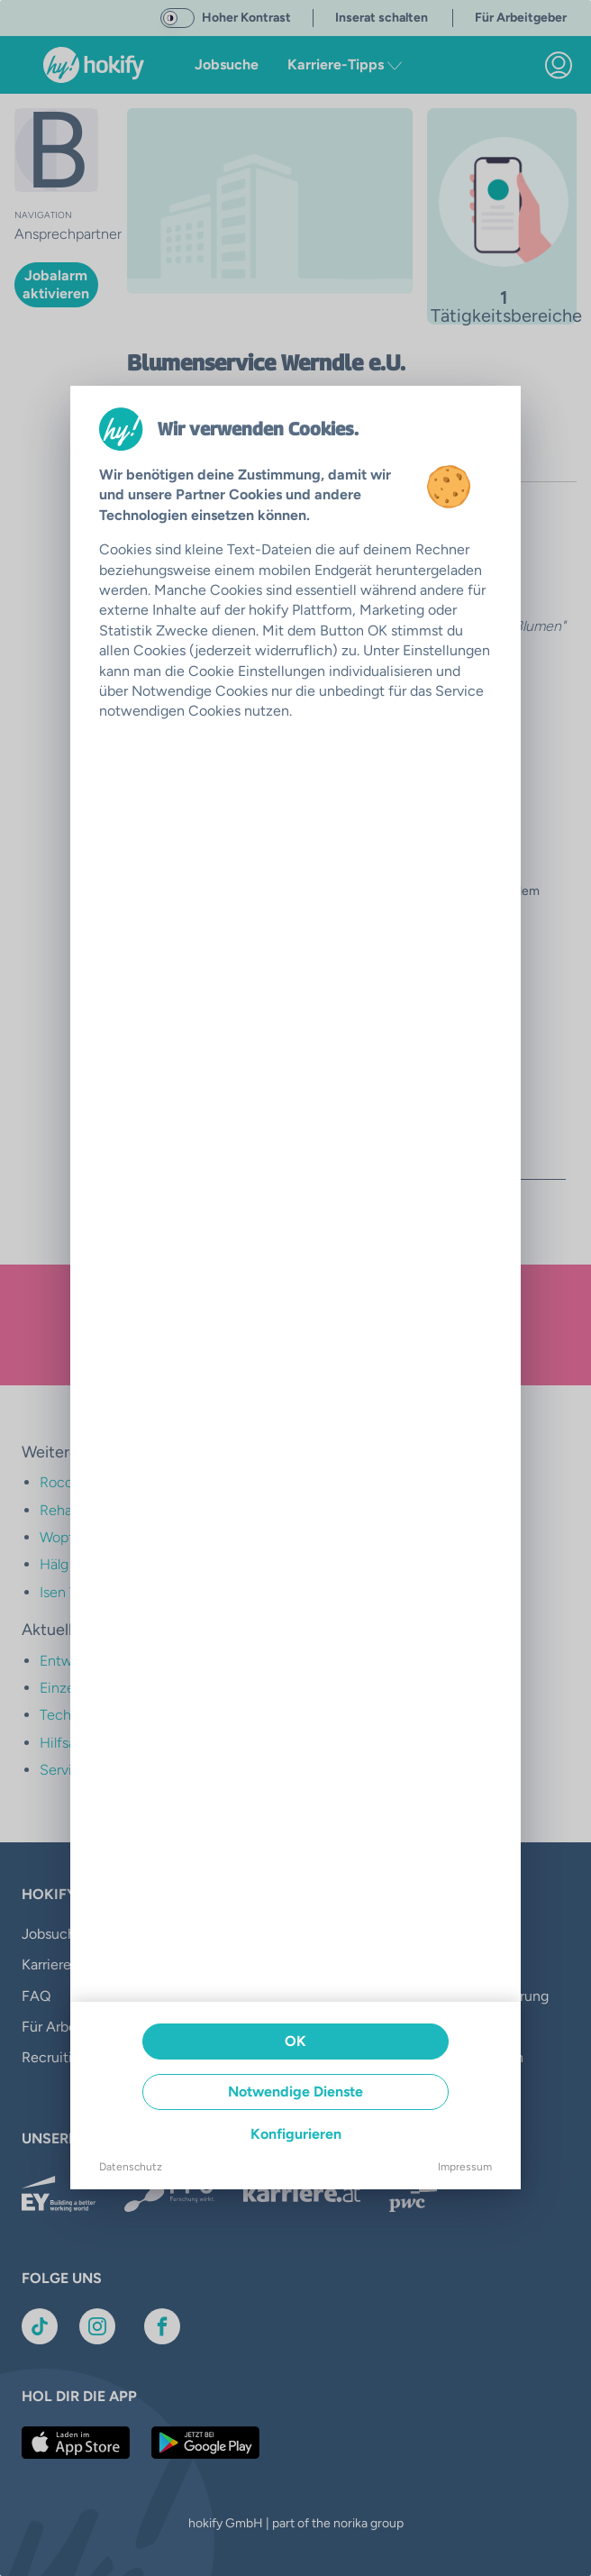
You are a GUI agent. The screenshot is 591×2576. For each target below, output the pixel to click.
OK (295, 2041)
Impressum (465, 2166)
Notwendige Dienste (295, 2091)
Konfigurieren (295, 2133)
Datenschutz (130, 2166)
